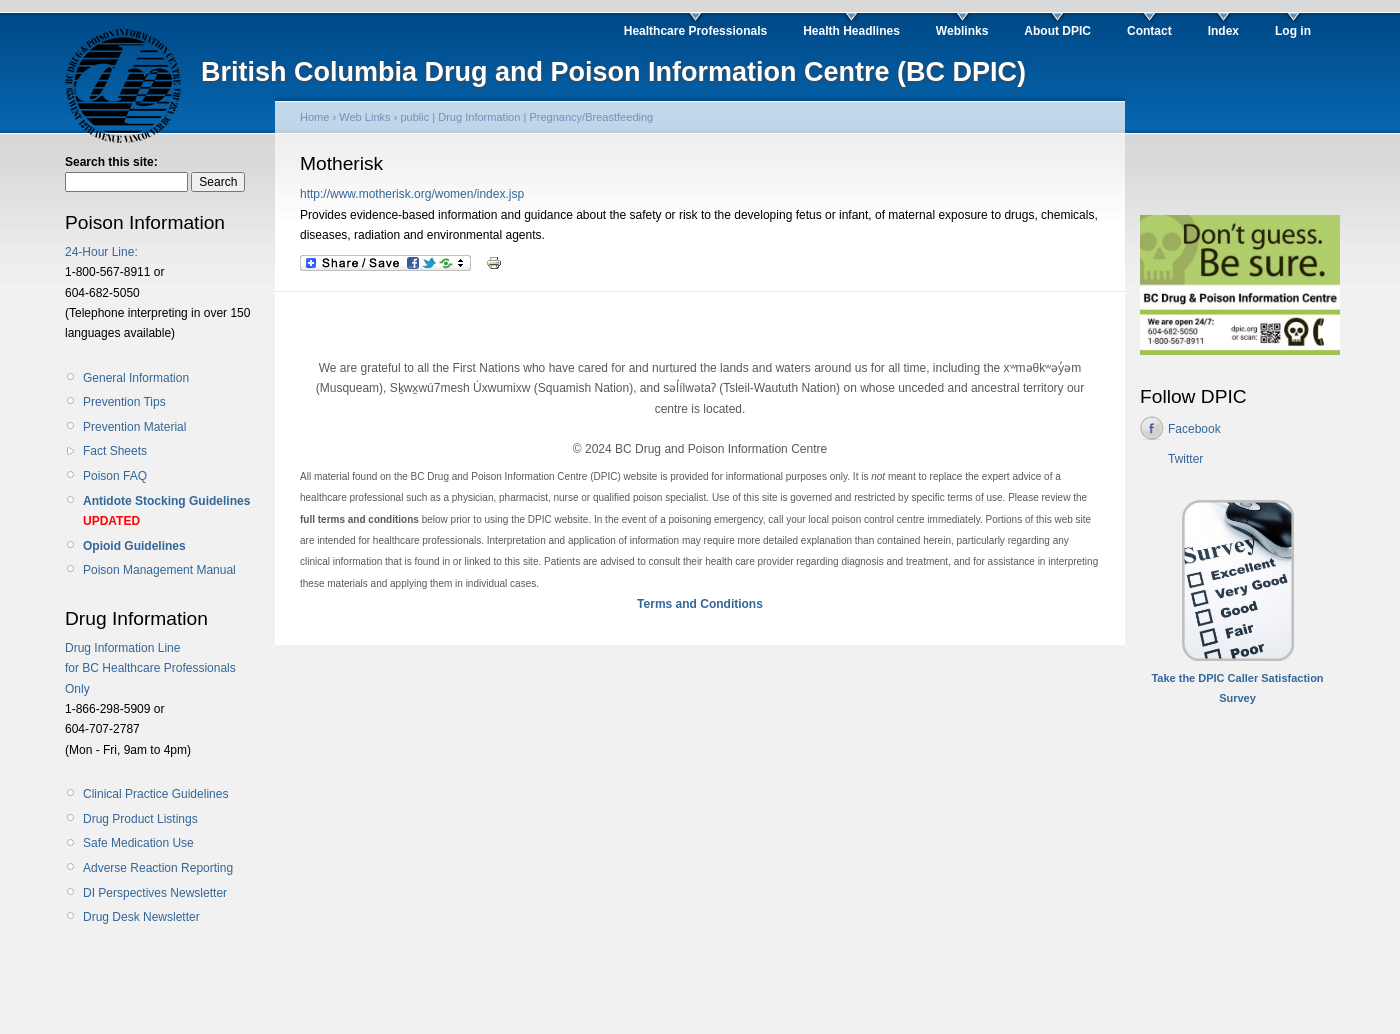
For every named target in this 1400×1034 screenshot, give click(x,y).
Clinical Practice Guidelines (155, 794)
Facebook (1194, 429)
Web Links (364, 117)
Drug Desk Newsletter (141, 917)
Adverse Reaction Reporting (158, 868)
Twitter (1185, 459)
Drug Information (479, 117)
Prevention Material (134, 427)
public (414, 117)
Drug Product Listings (140, 819)
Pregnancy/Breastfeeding (591, 117)
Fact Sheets (115, 451)
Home (314, 117)
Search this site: (111, 162)
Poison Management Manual (159, 570)
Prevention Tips (124, 402)
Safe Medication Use (138, 843)
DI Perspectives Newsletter (155, 893)
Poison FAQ (115, 476)
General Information (136, 378)
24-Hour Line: (101, 252)
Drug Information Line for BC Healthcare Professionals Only (150, 668)
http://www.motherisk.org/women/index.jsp (412, 194)
